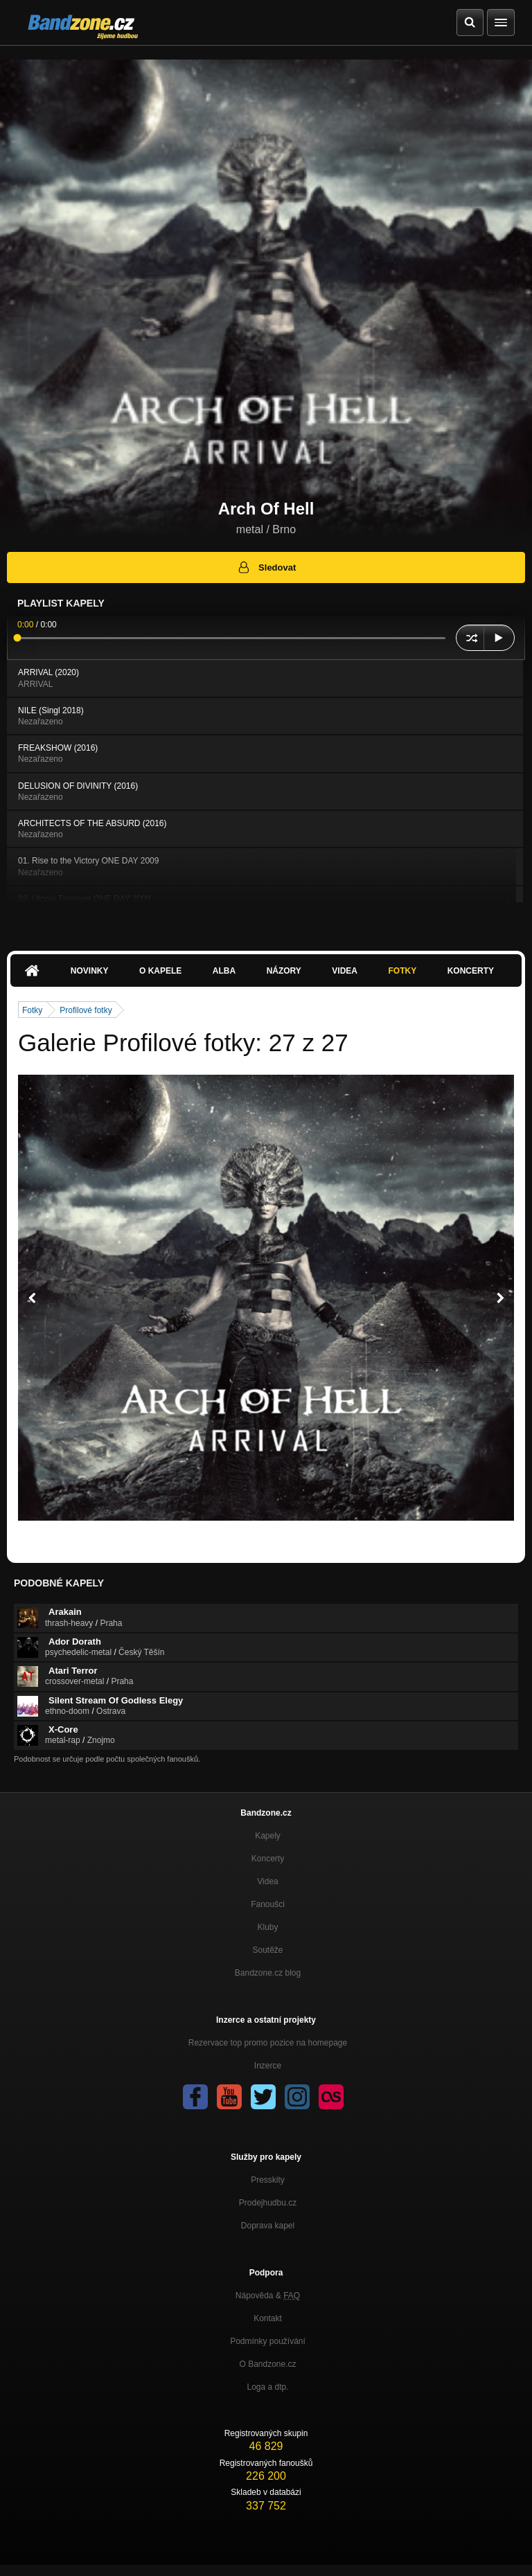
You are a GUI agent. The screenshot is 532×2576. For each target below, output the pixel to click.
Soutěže (267, 1950)
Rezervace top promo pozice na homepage (267, 2043)
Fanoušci (268, 1904)
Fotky (402, 971)
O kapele (160, 971)
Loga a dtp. (267, 2387)
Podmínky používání (267, 2341)
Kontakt (268, 2318)
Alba (224, 971)
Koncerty (470, 971)
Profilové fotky (86, 1010)
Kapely (268, 1836)
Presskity (268, 2180)
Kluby (267, 1927)
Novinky (90, 971)
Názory (284, 971)
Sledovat (266, 567)
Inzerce (267, 2065)
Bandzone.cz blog (268, 1973)
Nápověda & (268, 2295)
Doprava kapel (267, 2225)
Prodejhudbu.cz (267, 2203)
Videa (344, 971)
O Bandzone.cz (267, 2364)
